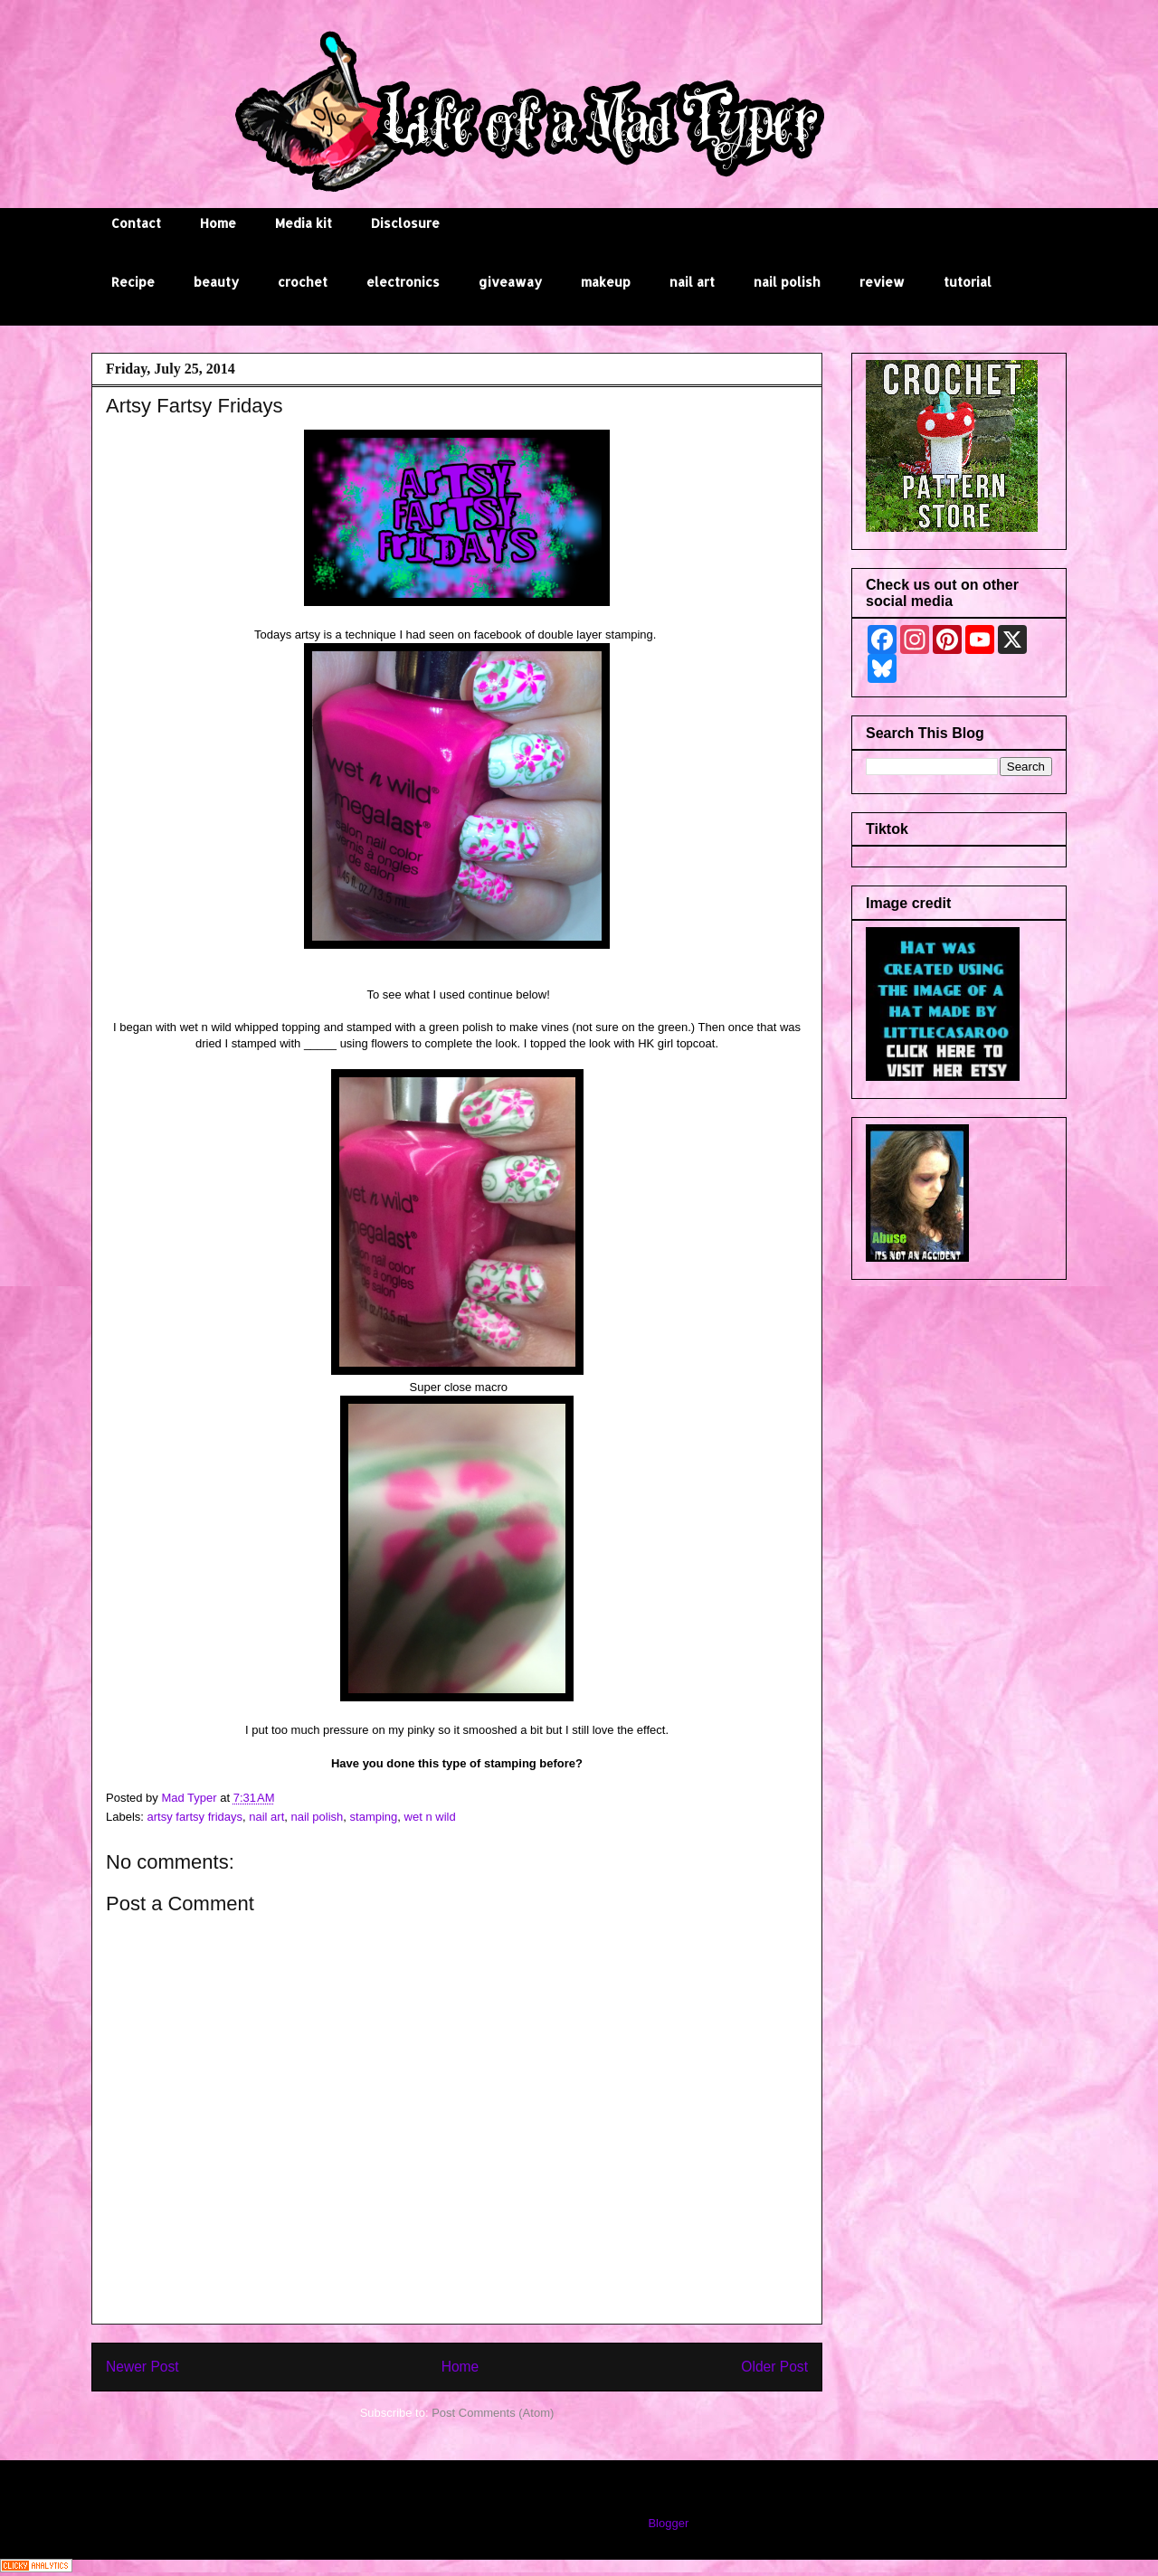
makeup (606, 281)
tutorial (968, 281)
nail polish (787, 281)
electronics (403, 281)
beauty (216, 281)
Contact (136, 223)
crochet (302, 281)
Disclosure (405, 223)
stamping (374, 1816)
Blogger (668, 2523)
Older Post (774, 2366)
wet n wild (430, 1816)
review (882, 281)
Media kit (303, 223)
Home (218, 223)
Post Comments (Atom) (493, 2413)
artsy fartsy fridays (194, 1816)
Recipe (133, 281)
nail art (692, 281)
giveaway (510, 281)
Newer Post (142, 2366)
